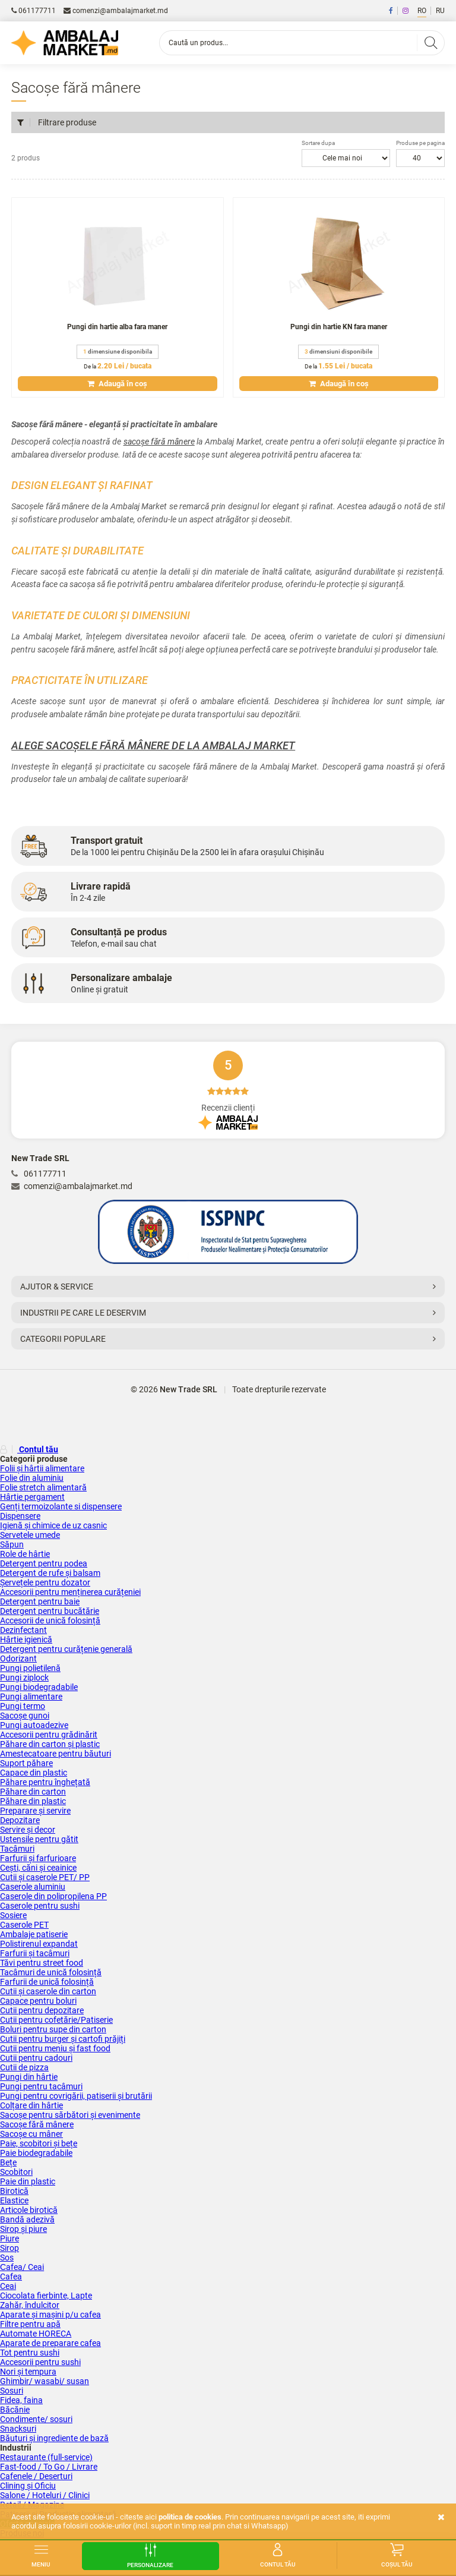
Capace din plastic (33, 1772)
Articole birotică (29, 2210)
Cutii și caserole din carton (48, 1991)
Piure (9, 2238)
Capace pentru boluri (38, 2001)
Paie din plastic (27, 2181)
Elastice (14, 2200)
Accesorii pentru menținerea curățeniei (70, 1592)
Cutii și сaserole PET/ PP (45, 1877)
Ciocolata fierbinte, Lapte (46, 2295)
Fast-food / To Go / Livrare (48, 2466)
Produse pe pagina (420, 143)
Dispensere (20, 1516)
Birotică (14, 2191)
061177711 (33, 11)
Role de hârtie (25, 1554)
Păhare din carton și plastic (50, 1744)
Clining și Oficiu (28, 2485)
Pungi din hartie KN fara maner (338, 327)
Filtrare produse (56, 122)
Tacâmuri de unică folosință (51, 1972)
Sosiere (13, 1915)
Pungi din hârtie (29, 2077)
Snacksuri (18, 2428)
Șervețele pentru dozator (45, 1582)
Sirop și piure (23, 2229)
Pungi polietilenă (30, 1668)
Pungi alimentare (31, 1696)
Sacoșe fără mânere (37, 2124)
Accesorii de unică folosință (50, 1620)
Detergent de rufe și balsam (50, 1573)
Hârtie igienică (26, 1639)
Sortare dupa (318, 143)
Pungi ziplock (24, 1677)
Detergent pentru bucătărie (49, 1611)
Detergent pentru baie (40, 1601)
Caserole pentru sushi (40, 1905)
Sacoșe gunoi (24, 1715)
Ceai (8, 2286)
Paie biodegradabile (36, 2153)
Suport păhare (26, 1763)
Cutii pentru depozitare (42, 2010)
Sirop (9, 2248)
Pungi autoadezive (34, 1725)
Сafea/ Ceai (22, 2267)
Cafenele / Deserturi (36, 2476)
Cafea (11, 2276)
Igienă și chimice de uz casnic (53, 1525)
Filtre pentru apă (30, 2324)
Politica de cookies (190, 2516)
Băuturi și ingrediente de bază (54, 2438)
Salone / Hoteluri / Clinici (45, 2495)
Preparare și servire (35, 1810)
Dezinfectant (23, 1630)
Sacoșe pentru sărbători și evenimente (70, 2115)
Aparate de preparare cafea (50, 2343)
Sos (7, 2257)
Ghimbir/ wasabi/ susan (44, 2381)
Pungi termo (22, 1706)
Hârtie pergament (32, 1497)
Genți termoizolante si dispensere (61, 1506)
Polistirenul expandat (39, 1943)
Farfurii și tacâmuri (34, 1953)
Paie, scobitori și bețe (38, 2143)
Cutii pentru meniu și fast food (55, 2048)
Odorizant (18, 1658)
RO (421, 11)
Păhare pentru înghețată (45, 1782)
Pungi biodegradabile (39, 1687)
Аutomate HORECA (35, 2333)
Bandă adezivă (27, 2219)
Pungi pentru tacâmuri (41, 2086)
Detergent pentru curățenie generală (66, 1649)
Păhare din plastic (33, 1801)
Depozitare (20, 1820)
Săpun (12, 1544)
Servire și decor (27, 1829)
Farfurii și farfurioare (38, 1858)
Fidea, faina (21, 2400)
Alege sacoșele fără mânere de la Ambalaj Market (153, 745)
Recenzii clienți (228, 1090)
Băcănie (15, 2409)
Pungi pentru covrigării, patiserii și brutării (76, 2096)
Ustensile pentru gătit (39, 1839)
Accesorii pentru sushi (40, 2362)
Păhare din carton (33, 1791)
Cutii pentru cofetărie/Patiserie (56, 2020)
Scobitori (16, 2172)
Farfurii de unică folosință (47, 1982)
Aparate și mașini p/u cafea (50, 2314)
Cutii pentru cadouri (36, 2058)
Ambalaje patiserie (34, 1934)
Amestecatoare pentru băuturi (55, 1753)
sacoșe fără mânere (159, 441)
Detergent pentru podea (43, 1563)
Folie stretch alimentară (43, 1487)
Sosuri (11, 2390)
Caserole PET (24, 1924)
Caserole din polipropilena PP (53, 1896)
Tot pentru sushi (29, 2352)
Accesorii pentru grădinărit (48, 1734)
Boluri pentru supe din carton (53, 2029)
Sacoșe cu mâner (31, 2134)
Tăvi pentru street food (41, 1963)
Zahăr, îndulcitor (29, 2305)
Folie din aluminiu (32, 1478)
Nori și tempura (28, 2371)
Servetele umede (30, 1535)
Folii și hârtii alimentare (42, 1468)
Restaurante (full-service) (46, 2457)
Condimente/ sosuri (36, 2419)
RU (440, 11)
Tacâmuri (17, 1848)
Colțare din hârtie (31, 2105)
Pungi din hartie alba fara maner (117, 327)
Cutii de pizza (24, 2067)
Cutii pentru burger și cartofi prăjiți (62, 2039)
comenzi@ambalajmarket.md (116, 11)
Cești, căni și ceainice (38, 1867)
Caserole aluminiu (32, 1886)
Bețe (8, 2162)
